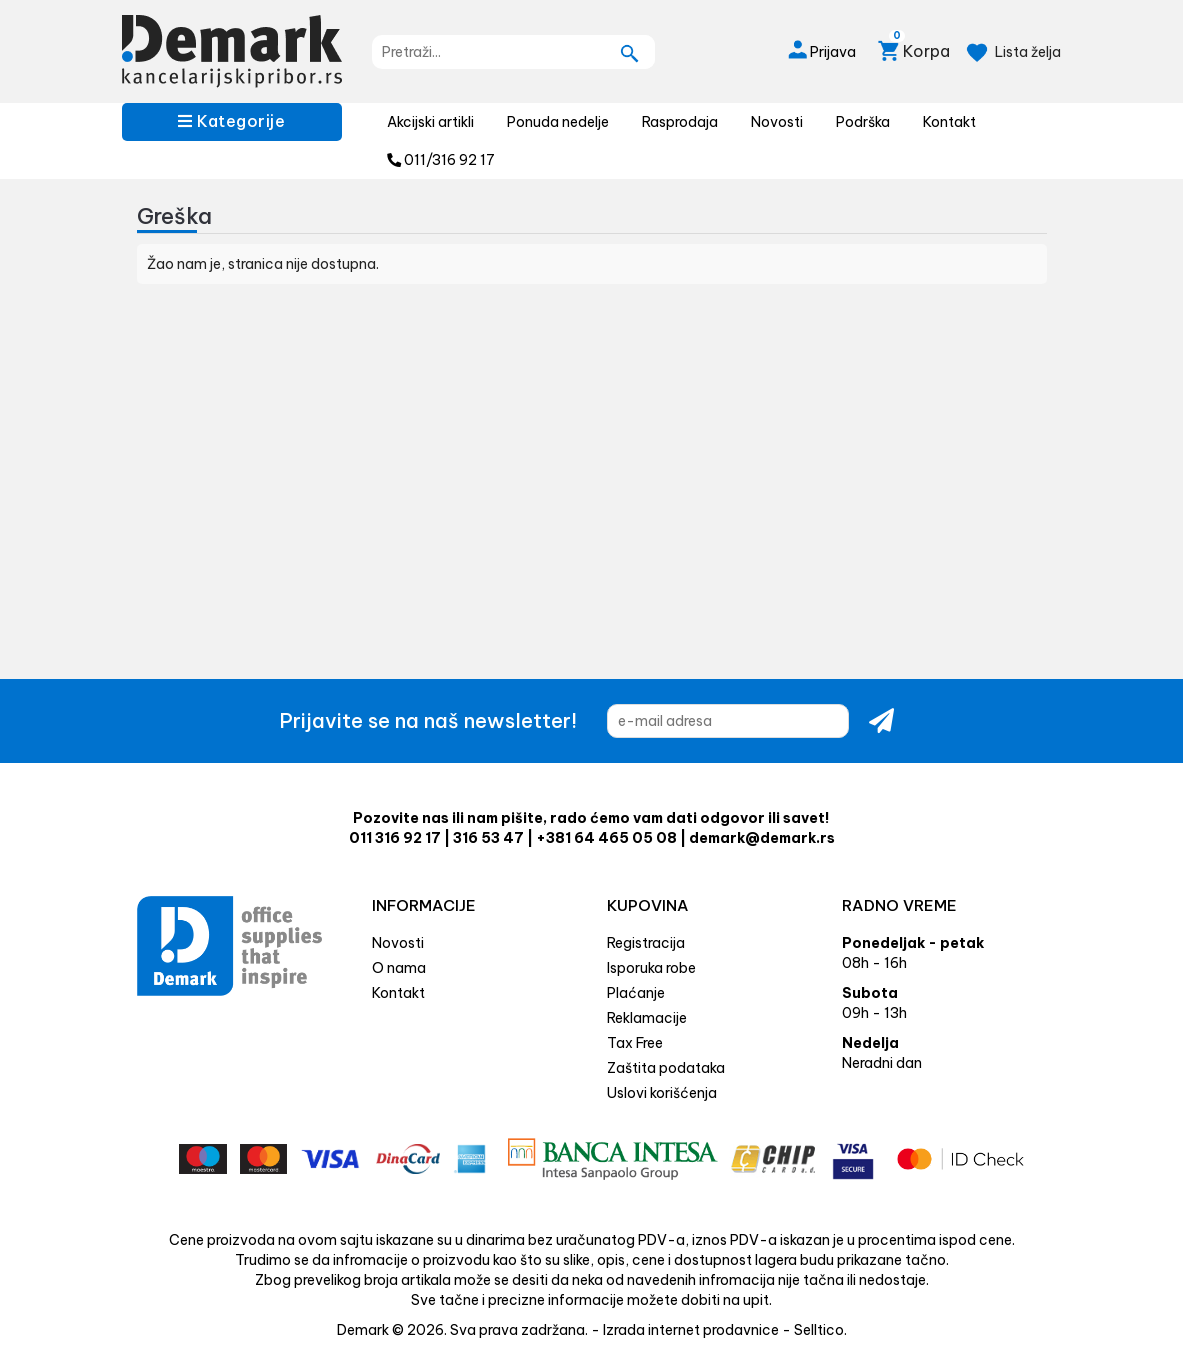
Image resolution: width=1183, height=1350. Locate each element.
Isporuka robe (651, 968)
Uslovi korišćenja (662, 1093)
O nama (399, 968)
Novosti (777, 122)
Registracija (646, 943)
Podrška (863, 122)
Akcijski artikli (430, 122)
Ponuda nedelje (558, 122)
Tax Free (635, 1043)
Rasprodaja (680, 122)
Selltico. (820, 1330)
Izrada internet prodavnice (691, 1330)
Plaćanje (636, 993)
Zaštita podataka (666, 1068)
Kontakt (949, 122)
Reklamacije (647, 1018)
